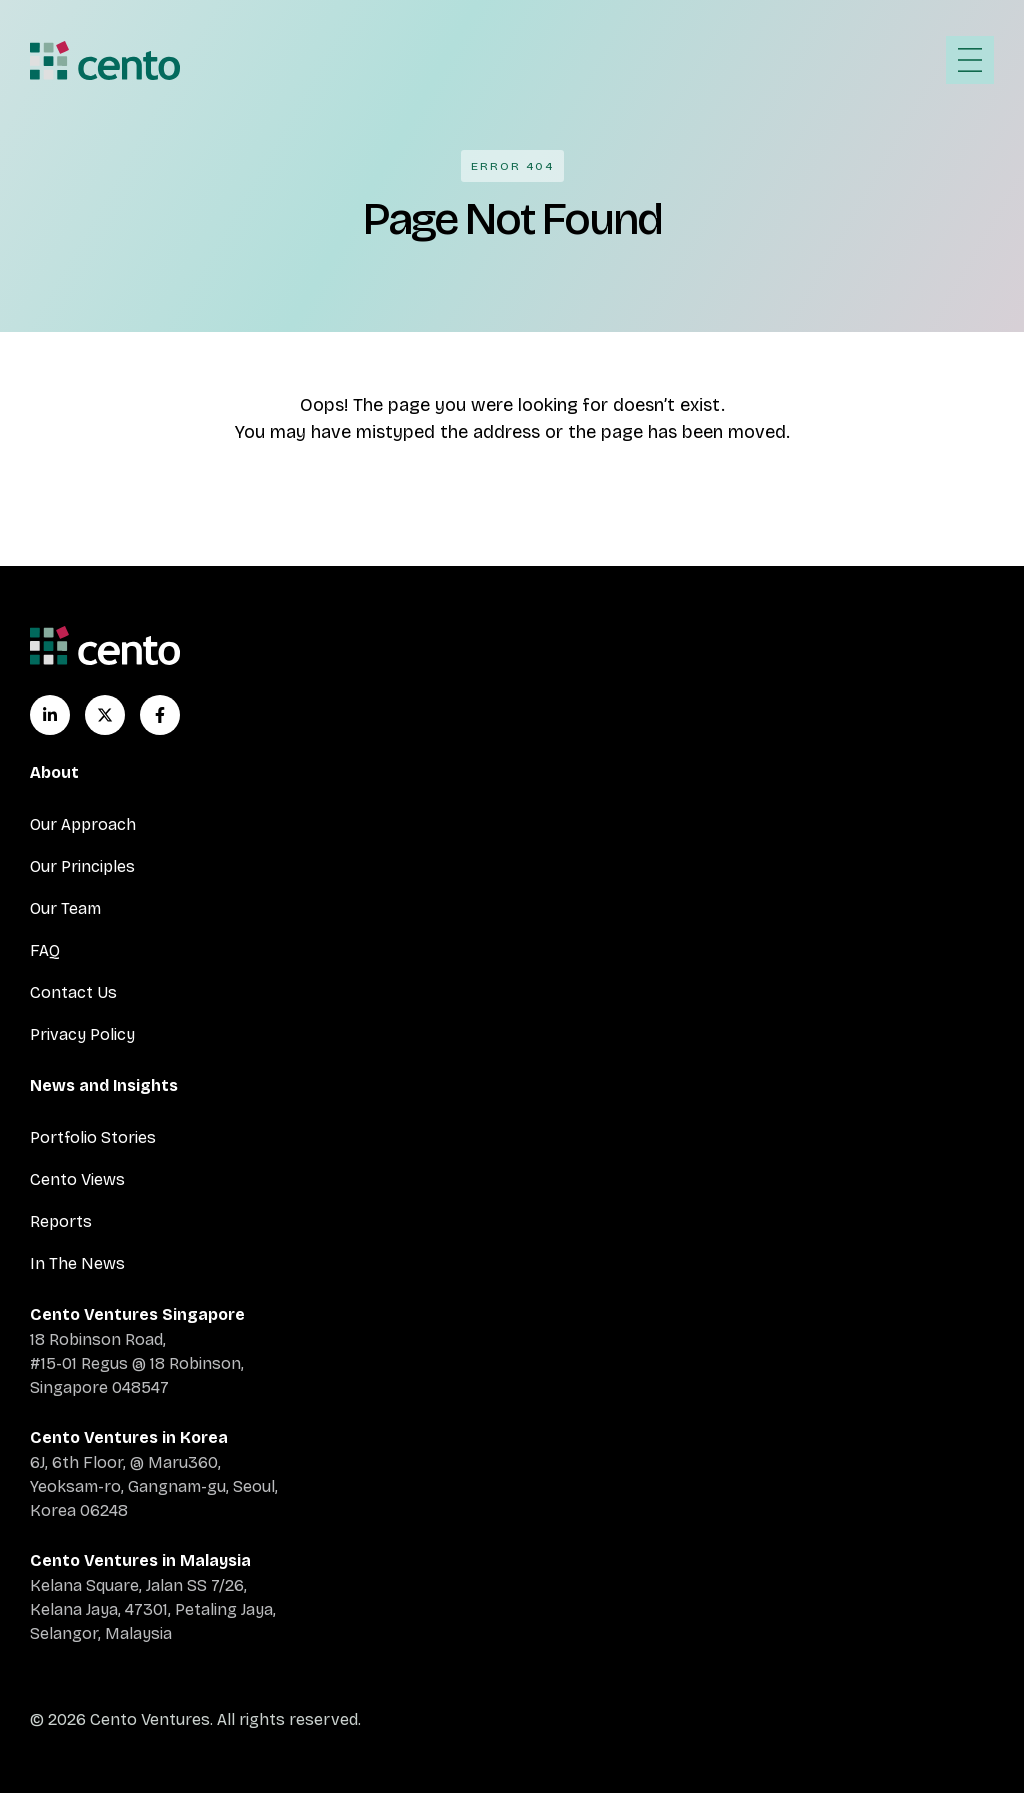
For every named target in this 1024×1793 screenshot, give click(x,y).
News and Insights (104, 1085)
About (54, 772)
